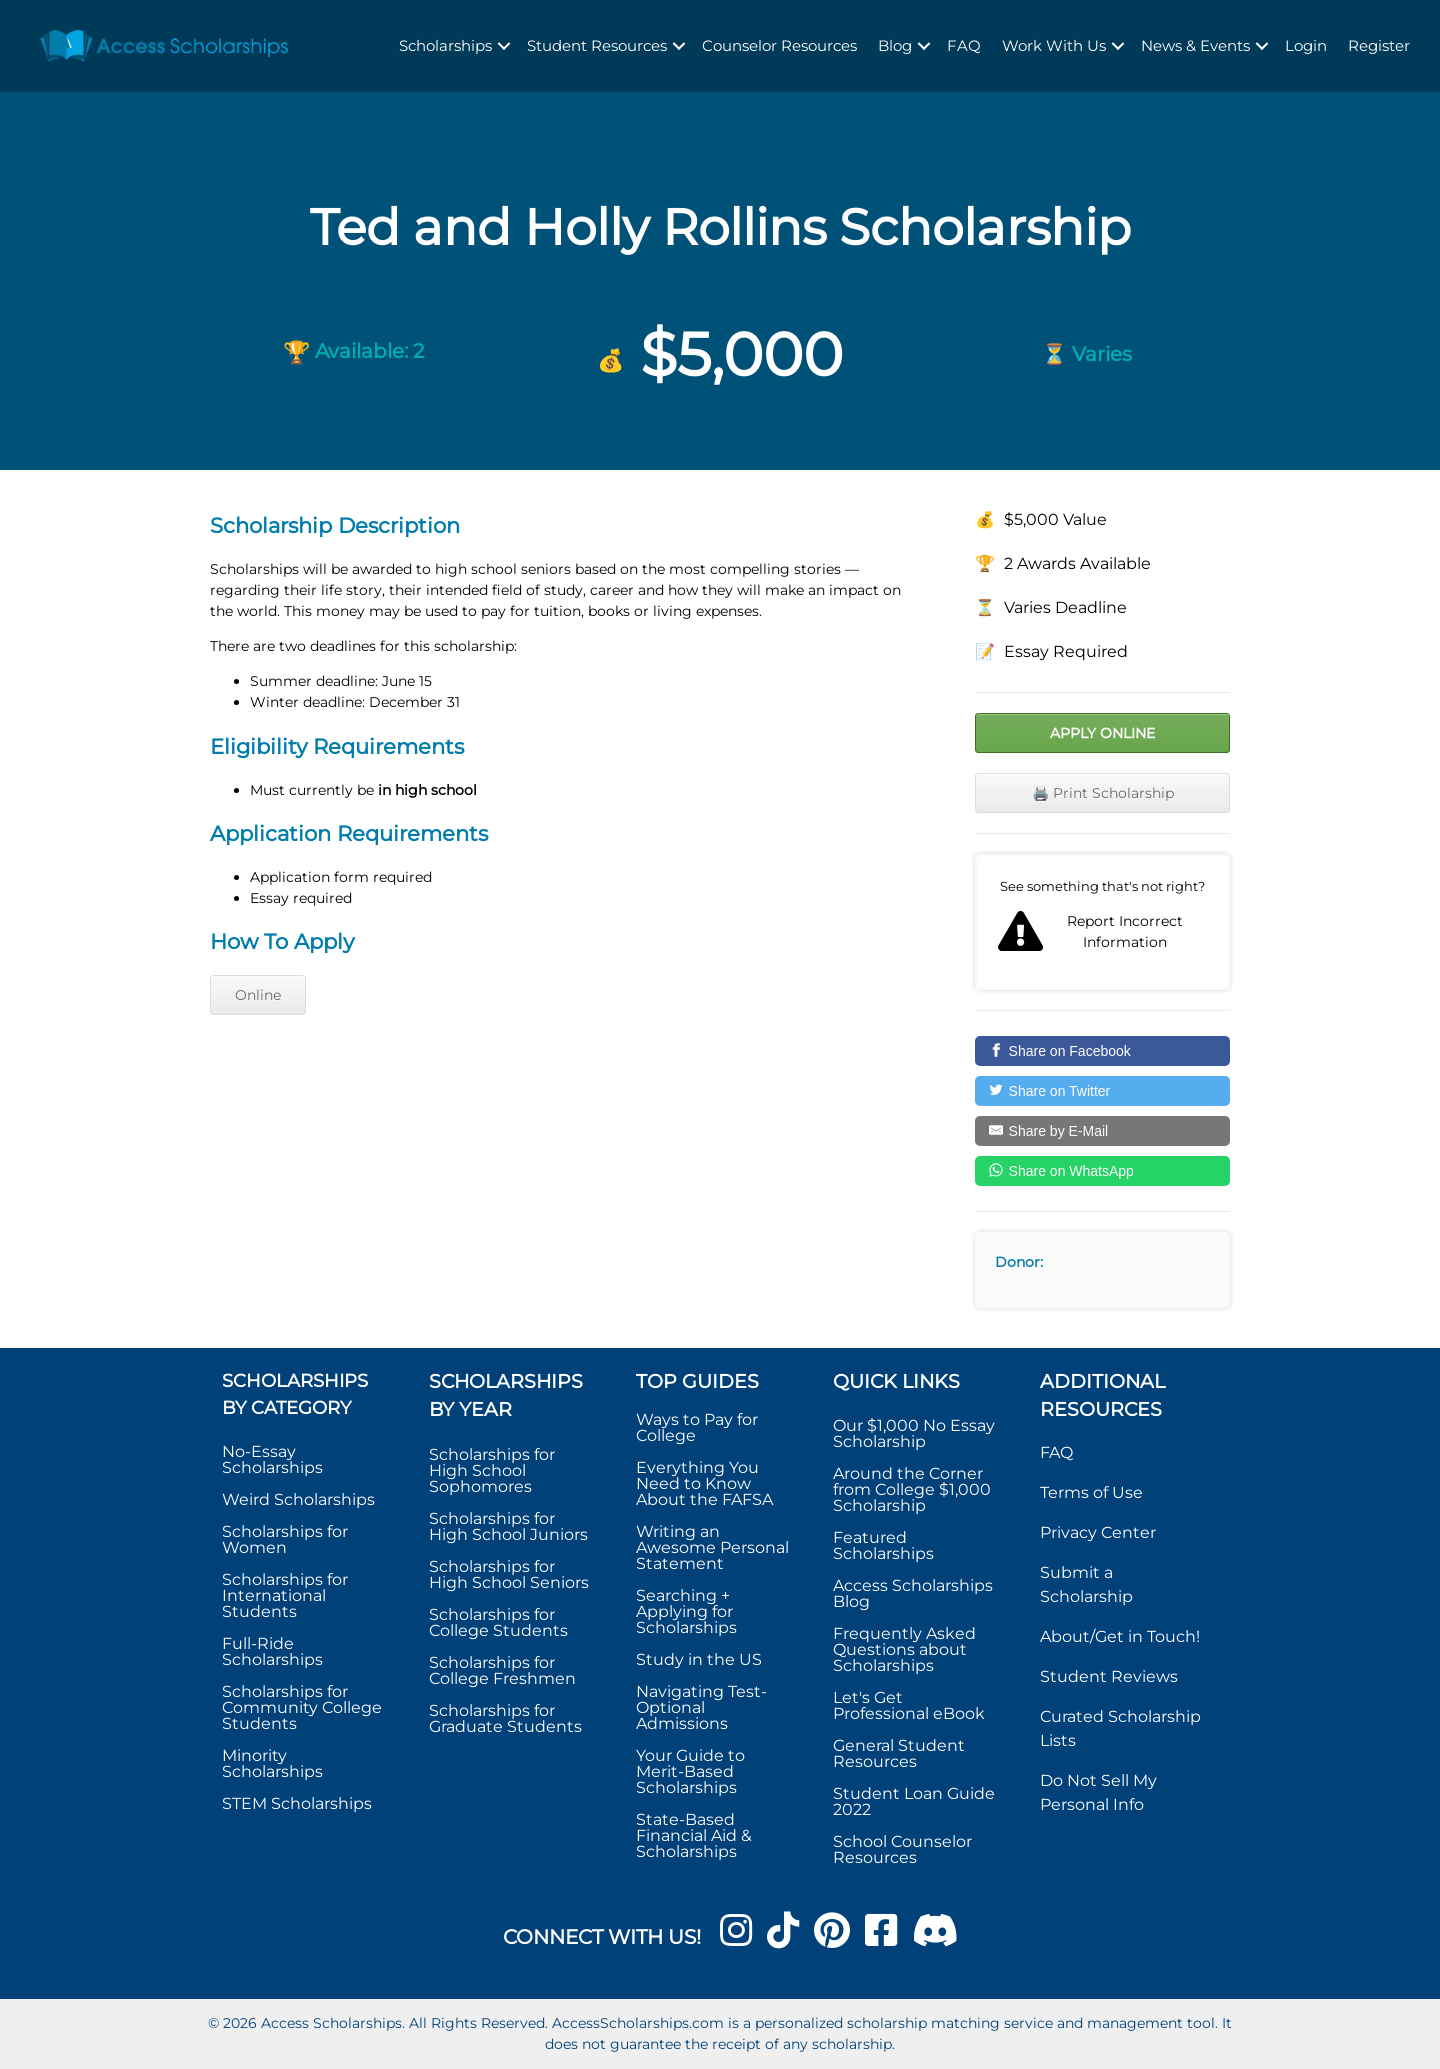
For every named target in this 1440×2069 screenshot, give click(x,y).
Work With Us (1054, 45)
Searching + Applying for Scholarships (686, 1611)
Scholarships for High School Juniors (508, 1526)
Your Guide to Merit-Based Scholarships (690, 1771)
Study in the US (699, 1659)
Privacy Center (1098, 1532)
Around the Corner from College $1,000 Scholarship (912, 1489)
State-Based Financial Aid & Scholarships (694, 1835)
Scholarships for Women (285, 1539)
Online (258, 995)
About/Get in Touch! (1120, 1636)
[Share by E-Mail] (1102, 1131)
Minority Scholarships (272, 1763)
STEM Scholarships (297, 1803)
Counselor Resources (779, 45)
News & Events (1195, 45)
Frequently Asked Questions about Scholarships (904, 1649)
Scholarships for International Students (285, 1595)
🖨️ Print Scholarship (1103, 793)
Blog (895, 45)
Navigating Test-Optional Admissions (701, 1707)
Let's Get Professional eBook (909, 1705)
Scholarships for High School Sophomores (492, 1470)
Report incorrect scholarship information (1102, 922)
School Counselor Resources (902, 1849)
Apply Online (1102, 733)
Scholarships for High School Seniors (509, 1574)
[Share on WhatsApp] (1102, 1171)
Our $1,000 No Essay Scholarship (914, 1433)
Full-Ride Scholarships (272, 1651)
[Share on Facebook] (1102, 1051)
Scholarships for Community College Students (302, 1707)
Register (1379, 45)
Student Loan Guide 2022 (914, 1801)
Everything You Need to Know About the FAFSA (704, 1483)
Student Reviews (1109, 1676)
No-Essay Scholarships (272, 1459)
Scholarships (445, 45)
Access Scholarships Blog (913, 1593)
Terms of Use (1091, 1492)
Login (1306, 45)
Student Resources (597, 45)
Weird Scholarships (298, 1499)
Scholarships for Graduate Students (505, 1718)
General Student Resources (899, 1753)
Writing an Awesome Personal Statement (712, 1547)
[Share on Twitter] (1102, 1091)
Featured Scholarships (885, 1545)
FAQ (964, 45)
